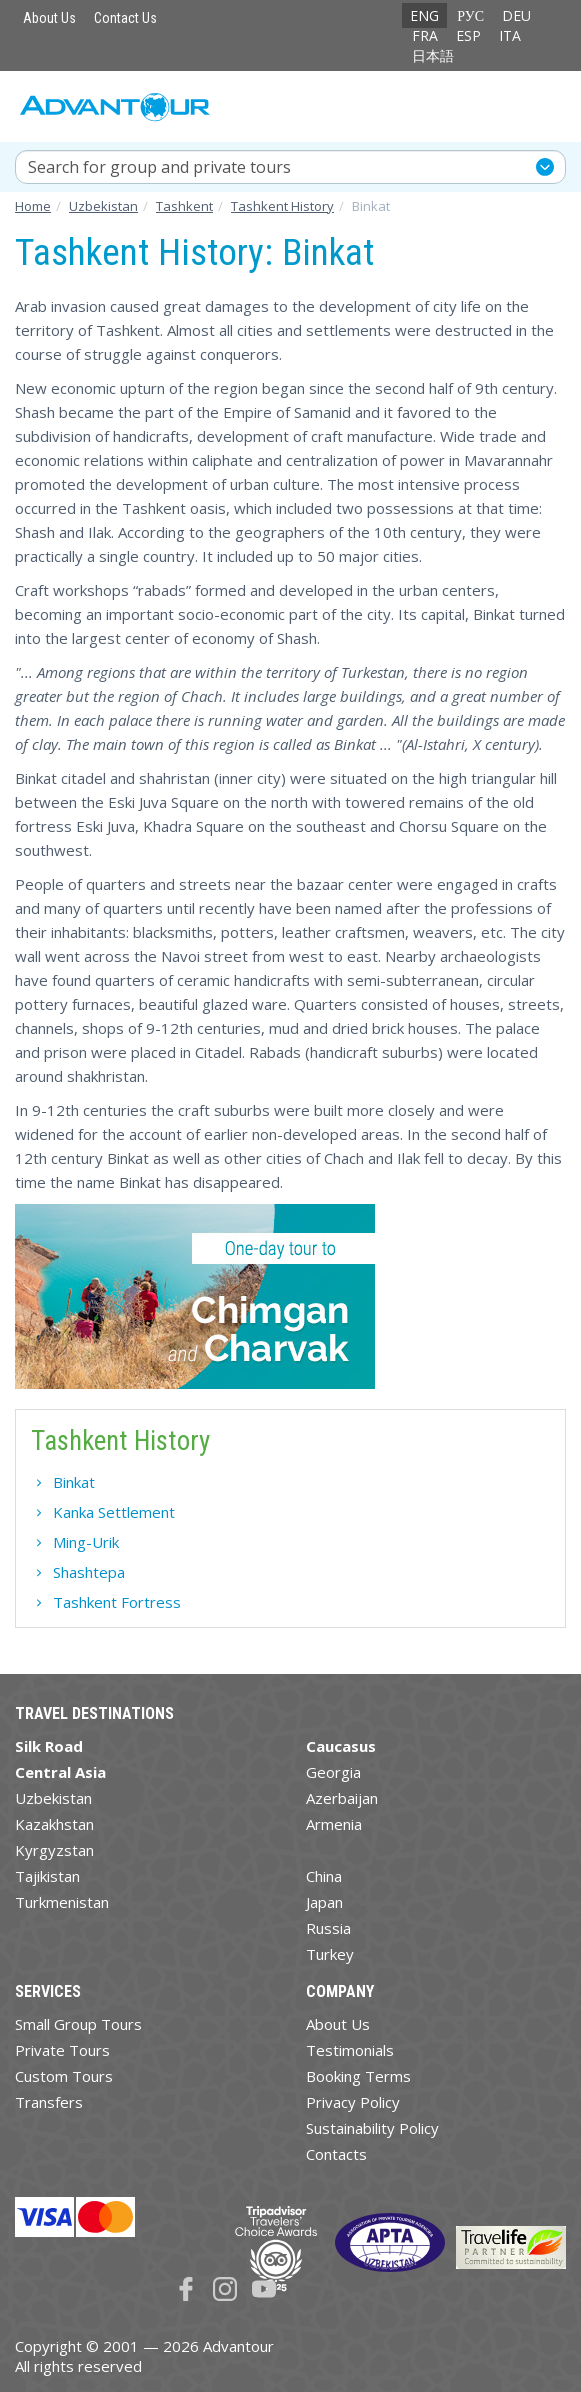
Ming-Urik (86, 1542)
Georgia (333, 1772)
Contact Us (125, 18)
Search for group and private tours (159, 167)
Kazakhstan (54, 1824)
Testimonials (350, 2050)
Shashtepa (89, 1572)
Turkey (330, 1954)
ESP (468, 35)
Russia (328, 1928)
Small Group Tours (78, 2024)
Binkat (74, 1482)
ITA (510, 35)
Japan (324, 1902)
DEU (516, 15)
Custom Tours (64, 2076)
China (324, 1876)
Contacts (336, 2154)
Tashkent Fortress (117, 1602)
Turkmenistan (62, 1902)
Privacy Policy (353, 2102)
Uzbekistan (53, 1798)
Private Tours (62, 2050)
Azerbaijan (342, 1798)
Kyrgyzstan (54, 1850)
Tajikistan (47, 1876)
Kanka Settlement (114, 1512)
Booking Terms (358, 2076)
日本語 (433, 55)
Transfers (49, 2102)
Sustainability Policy (372, 2128)
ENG (424, 15)
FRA (425, 35)
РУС (470, 15)
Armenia (334, 1824)
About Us (49, 18)
